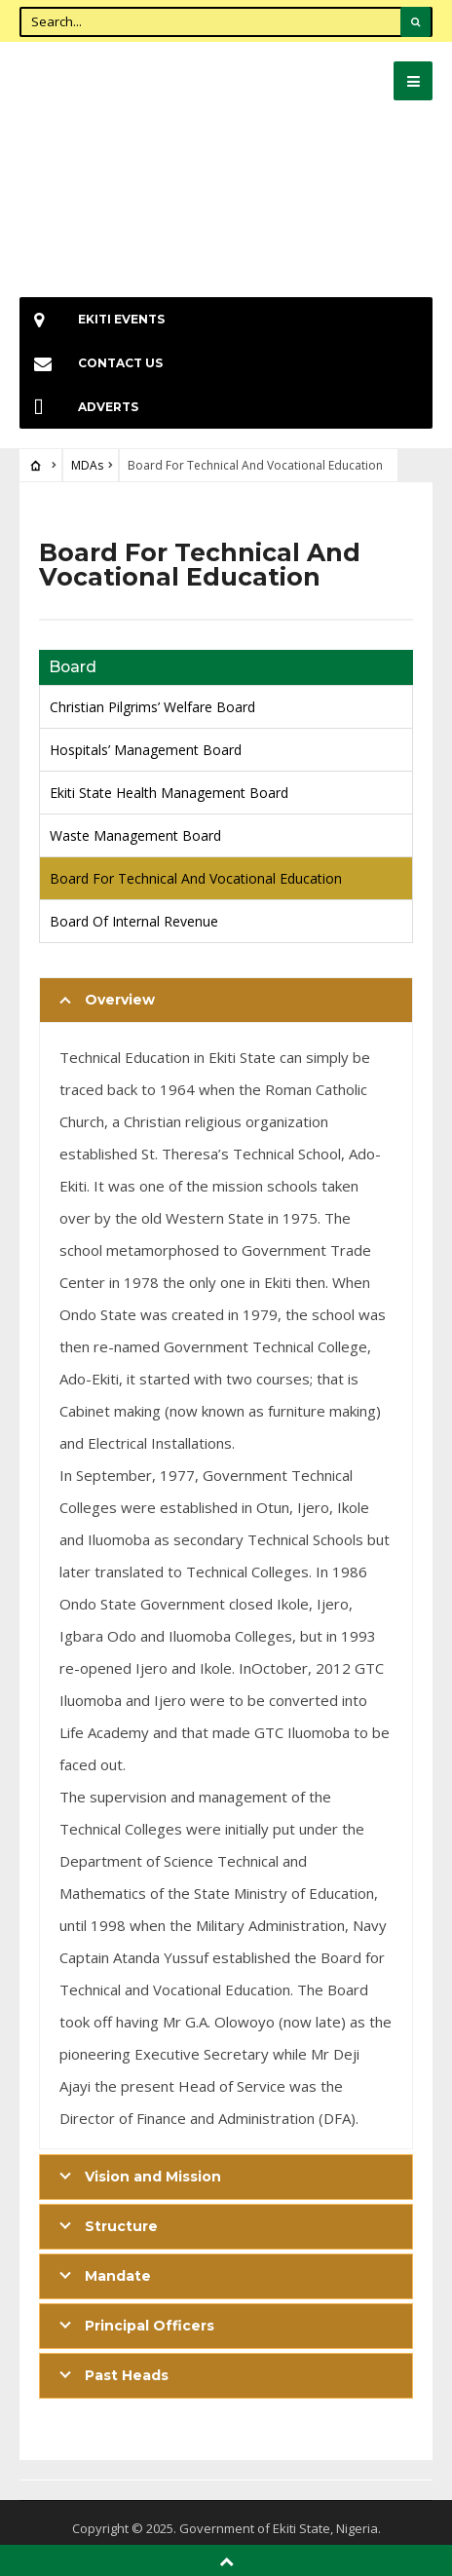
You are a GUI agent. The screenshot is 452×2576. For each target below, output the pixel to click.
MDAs (87, 465)
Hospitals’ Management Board (146, 749)
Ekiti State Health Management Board (169, 792)
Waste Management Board (135, 835)
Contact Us (91, 363)
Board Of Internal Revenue (134, 921)
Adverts (78, 407)
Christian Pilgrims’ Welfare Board (152, 707)
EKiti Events (92, 319)
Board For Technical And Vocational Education (196, 878)
